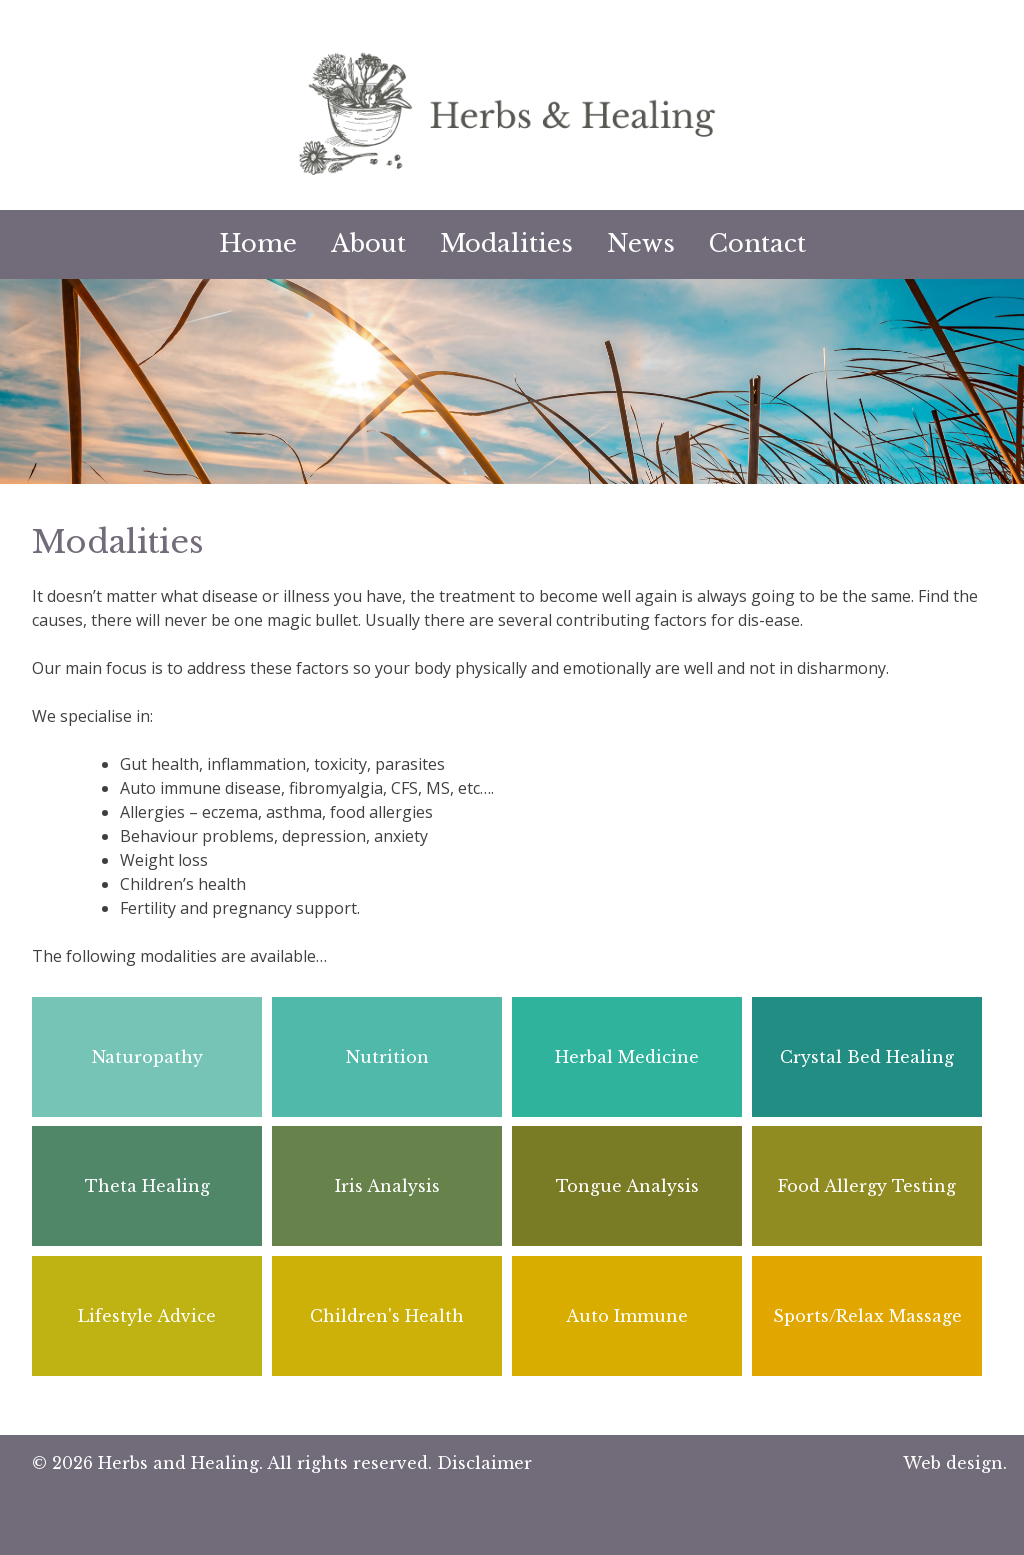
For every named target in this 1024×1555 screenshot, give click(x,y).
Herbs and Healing (178, 1463)
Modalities (506, 243)
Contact (757, 243)
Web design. (955, 1463)
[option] (512, 381)
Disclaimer (484, 1463)
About (368, 243)
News (641, 243)
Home (258, 243)
